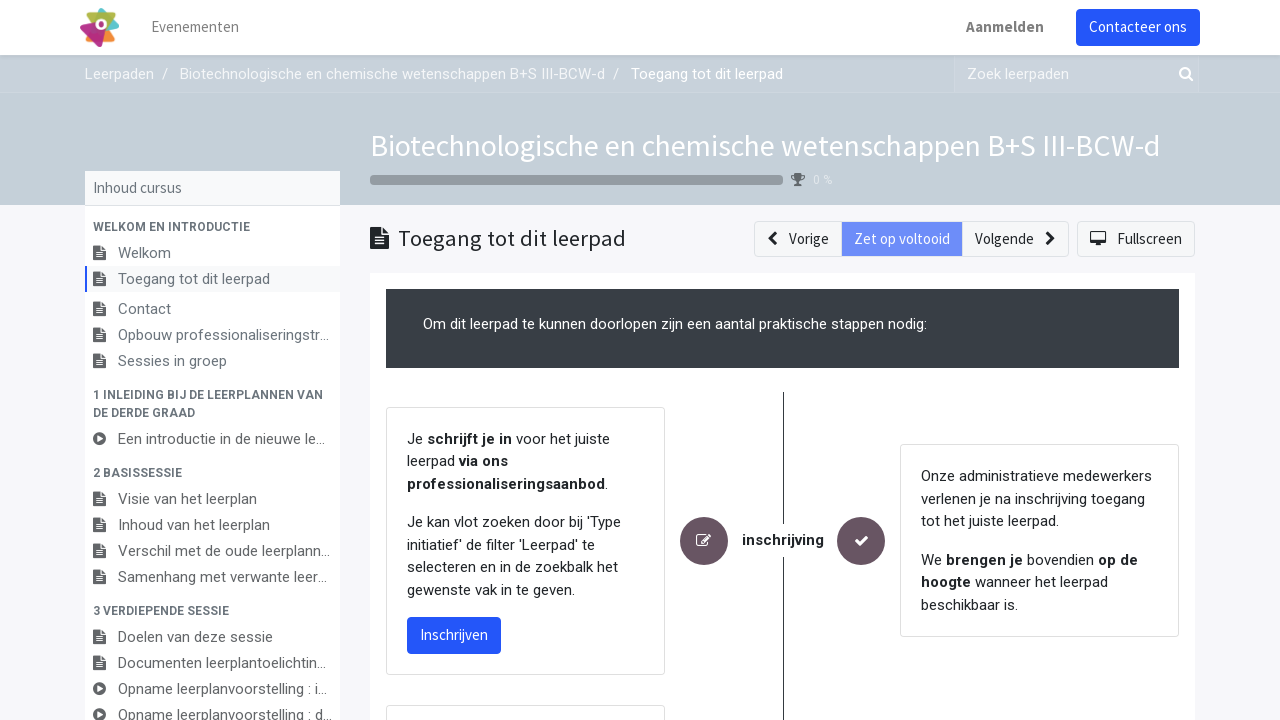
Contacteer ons (1133, 26)
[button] (212, 227)
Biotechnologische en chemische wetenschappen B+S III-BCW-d (765, 145)
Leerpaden (119, 74)
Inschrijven (454, 634)
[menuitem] (200, 27)
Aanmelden (1000, 26)
